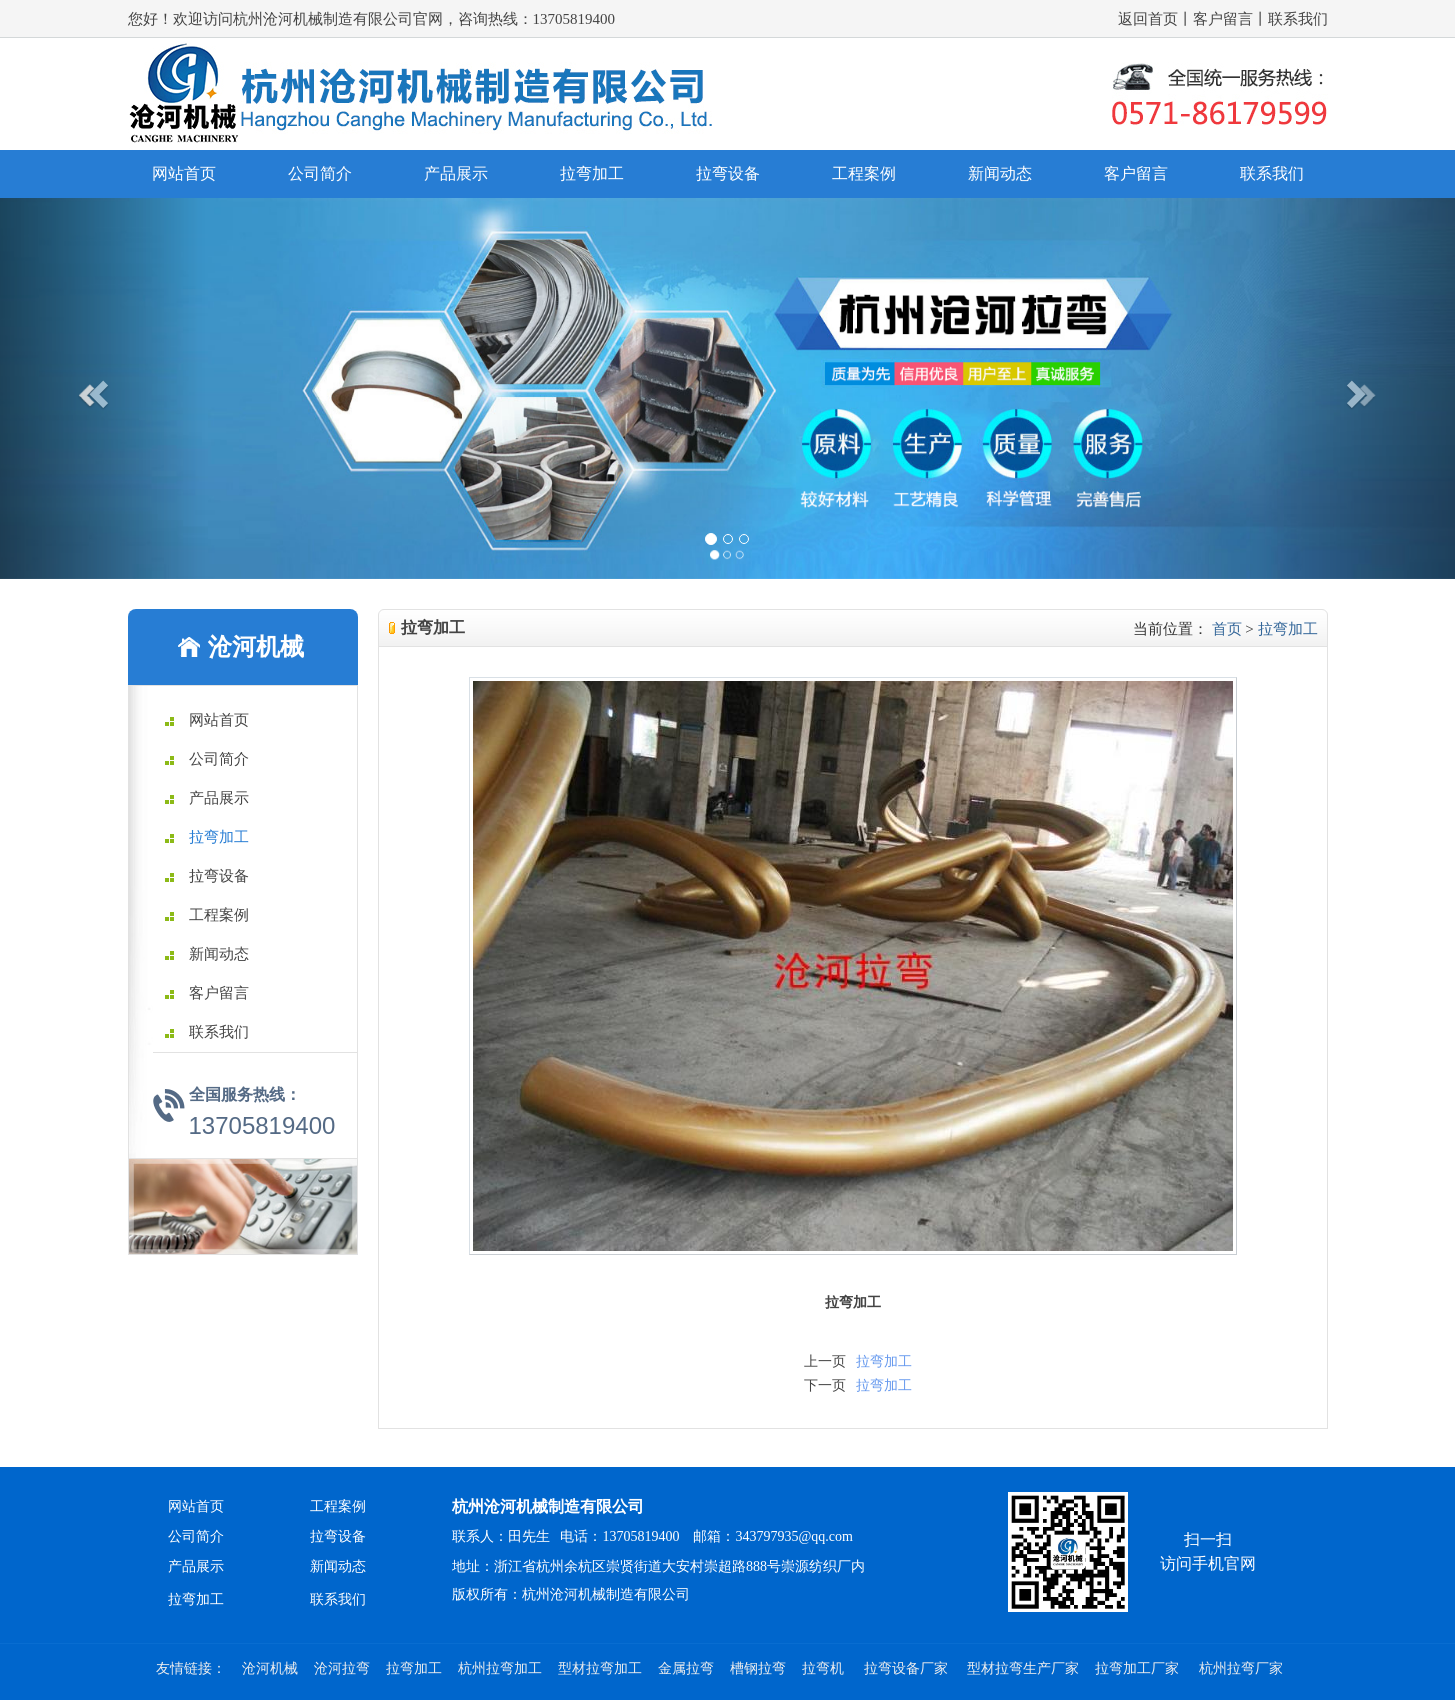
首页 (1227, 629)
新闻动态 (1000, 173)
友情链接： (191, 1668)
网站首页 (184, 173)
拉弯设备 (728, 173)
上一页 (825, 1361)
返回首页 (1148, 19)
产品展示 (456, 173)
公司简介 (320, 173)
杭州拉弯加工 (500, 1668)
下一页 (825, 1385)
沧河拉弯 (342, 1668)
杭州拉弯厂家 (1241, 1668)
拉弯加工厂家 (1139, 1668)
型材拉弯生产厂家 (1023, 1668)
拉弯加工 (592, 173)
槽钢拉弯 (758, 1668)
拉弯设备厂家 (908, 1668)
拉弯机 (825, 1668)
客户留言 (1223, 19)
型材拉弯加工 (600, 1668)
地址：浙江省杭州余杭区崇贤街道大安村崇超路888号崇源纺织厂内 (658, 1566)
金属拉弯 (686, 1668)
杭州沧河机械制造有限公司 (548, 1506)
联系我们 (1298, 19)
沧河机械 (270, 1668)
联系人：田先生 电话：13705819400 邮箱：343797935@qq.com (652, 1536)
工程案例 (864, 173)
